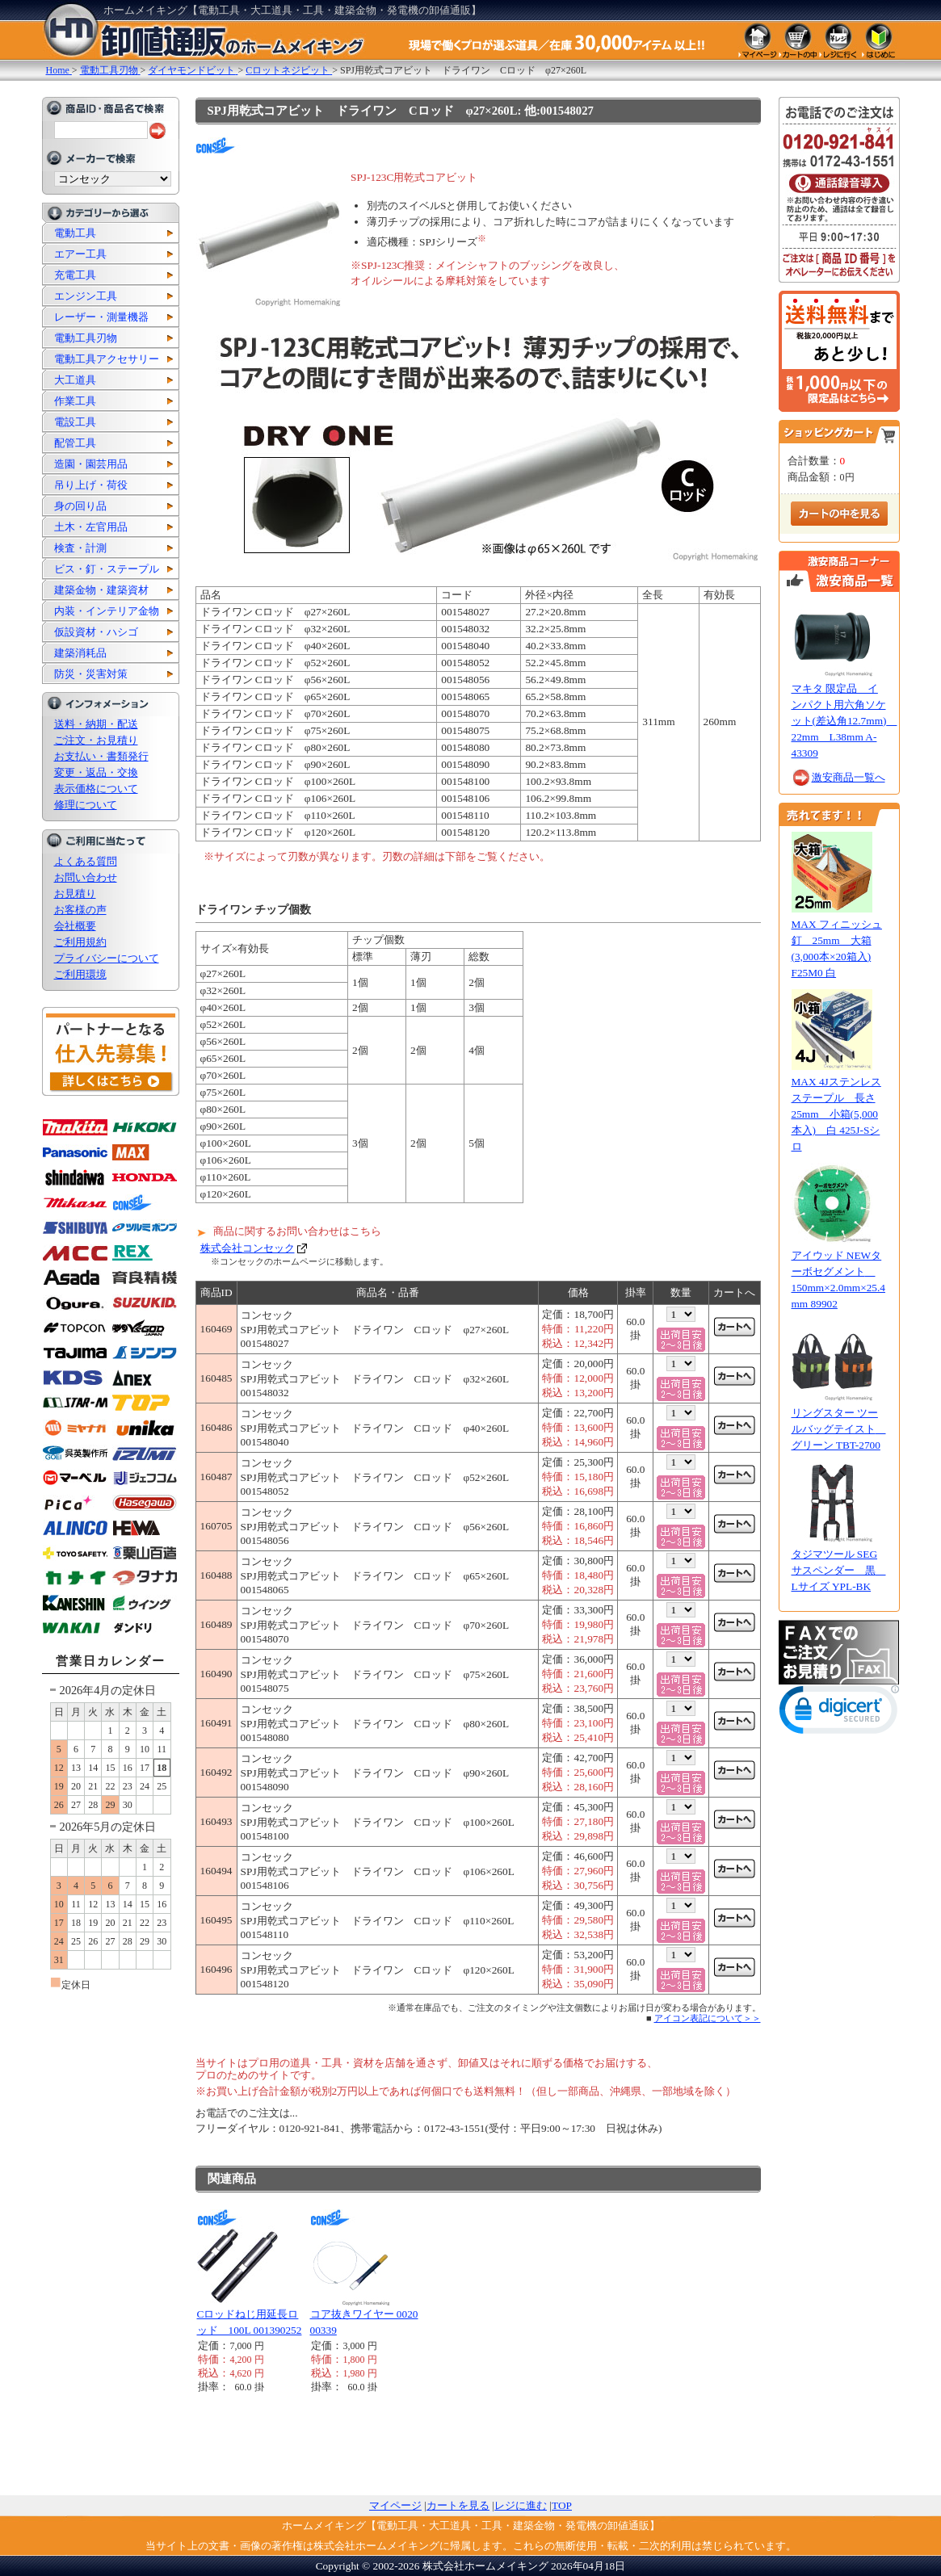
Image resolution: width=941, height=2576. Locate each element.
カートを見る (457, 2505)
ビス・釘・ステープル (106, 569)
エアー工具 (80, 254)
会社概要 (75, 926)
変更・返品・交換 (96, 772)
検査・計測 (80, 548)
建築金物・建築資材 (101, 590)
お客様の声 (80, 910)
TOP (562, 2505)
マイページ (395, 2505)
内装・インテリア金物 (106, 611)
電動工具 (75, 233)
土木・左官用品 (91, 527)
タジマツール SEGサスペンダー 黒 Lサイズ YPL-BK (839, 1570)
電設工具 (75, 422)
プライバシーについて (106, 958)
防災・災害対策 (91, 674)
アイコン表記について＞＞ (707, 2018)
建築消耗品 (80, 653)
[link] (839, 1713)
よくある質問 (85, 861)
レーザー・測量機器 (101, 317)
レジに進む (520, 2505)
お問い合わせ (85, 877)
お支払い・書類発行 (101, 756)
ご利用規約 (80, 942)
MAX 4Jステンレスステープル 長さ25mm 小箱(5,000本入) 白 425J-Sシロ (836, 1114)
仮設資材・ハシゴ (96, 632)
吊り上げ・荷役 (91, 485)
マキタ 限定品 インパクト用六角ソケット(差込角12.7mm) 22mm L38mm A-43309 (844, 720)
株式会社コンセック (247, 1248)
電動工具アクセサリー (106, 359)
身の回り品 (80, 506)
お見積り (75, 893)
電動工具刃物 (85, 338)
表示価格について (96, 788)
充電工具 (75, 275)
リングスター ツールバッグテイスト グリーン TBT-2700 (839, 1429)
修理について (85, 805)
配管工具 (75, 443)
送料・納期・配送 (96, 724)
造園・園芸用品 (91, 464)
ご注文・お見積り (96, 740)
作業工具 (75, 401)
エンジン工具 (85, 296)
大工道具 (75, 380)
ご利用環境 (80, 974)
